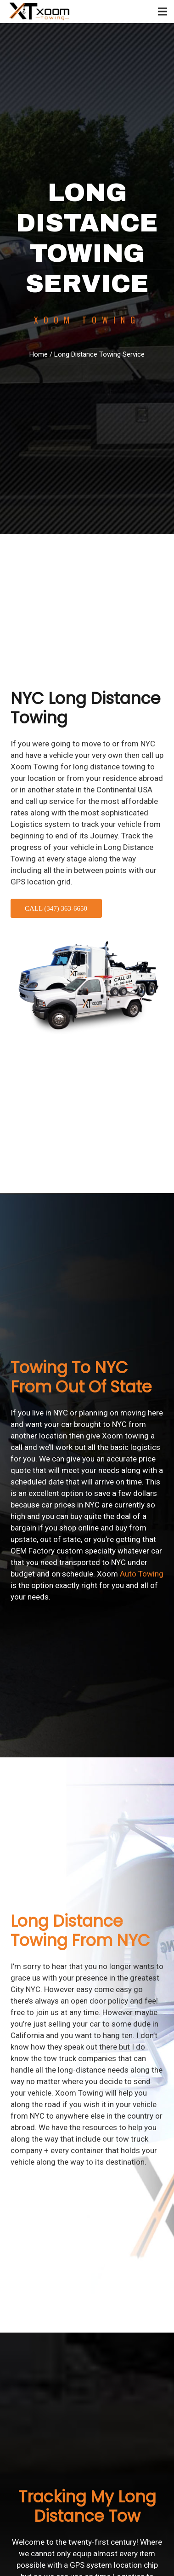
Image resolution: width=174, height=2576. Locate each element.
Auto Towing (141, 1573)
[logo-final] (40, 11)
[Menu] (162, 11)
